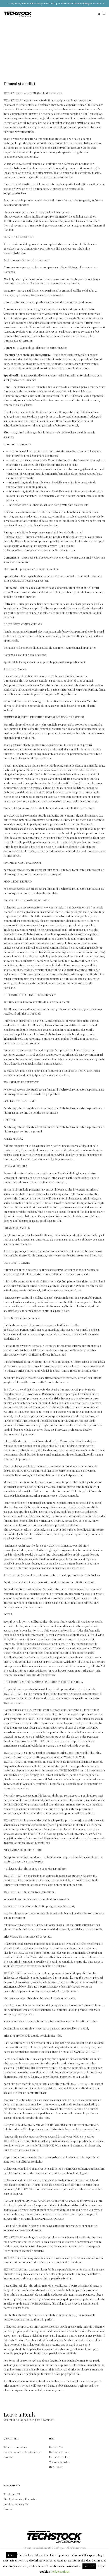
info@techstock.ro (15, 193)
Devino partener (59, 2451)
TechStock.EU (12, 2494)
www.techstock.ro (85, 143)
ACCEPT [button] (89, 2566)
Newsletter (56, 2466)
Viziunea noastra (59, 2461)
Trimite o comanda (15, 2447)
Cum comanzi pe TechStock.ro (22, 2451)
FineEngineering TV (16, 2503)
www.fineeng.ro (25, 131)
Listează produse (59, 2456)
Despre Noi (56, 2447)
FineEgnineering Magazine (20, 2499)
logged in (25, 2420)
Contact (8, 2456)
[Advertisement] (54, 47)
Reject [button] (11, 2555)
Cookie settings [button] (60, 2571)
